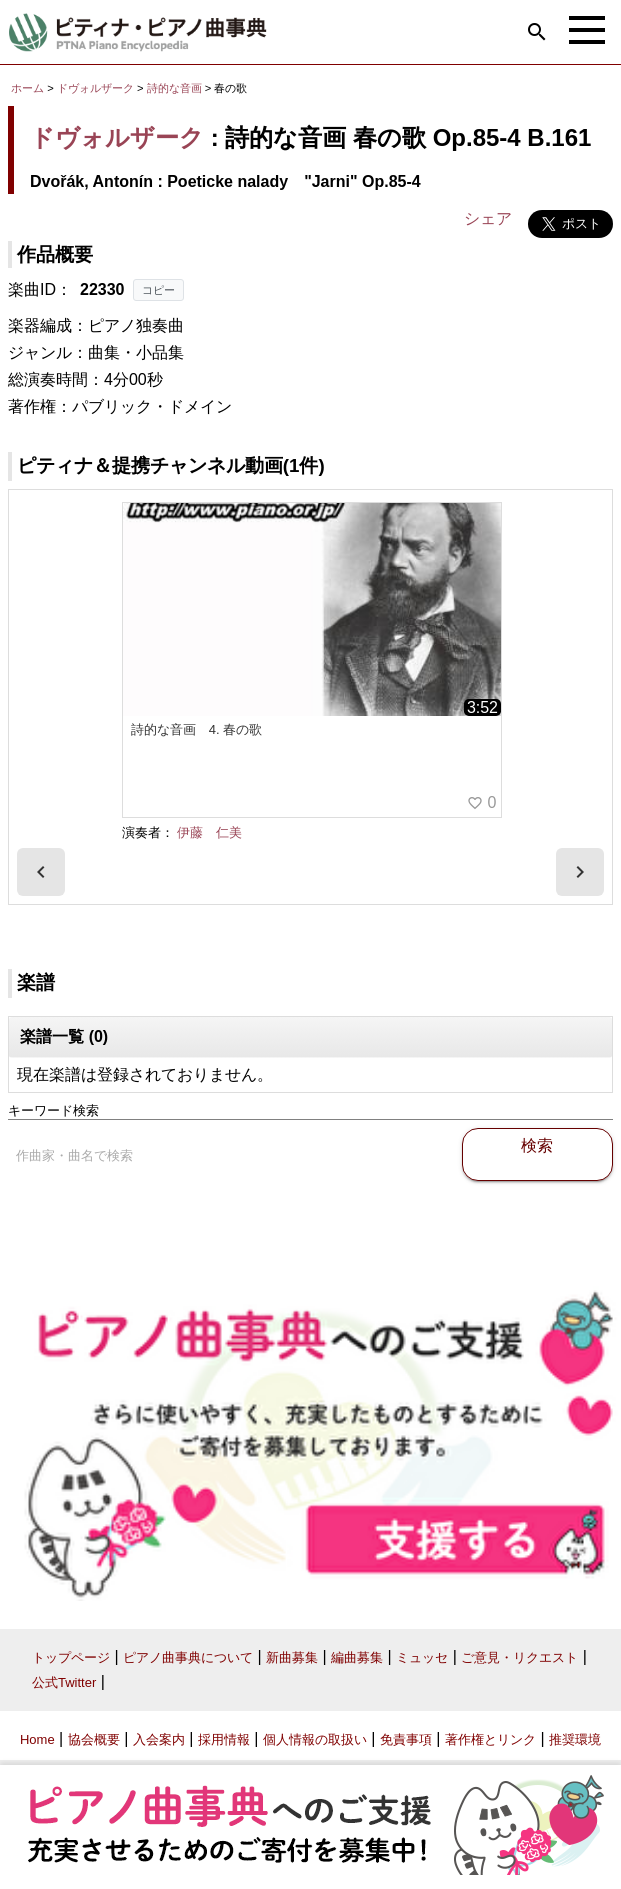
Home (37, 1739)
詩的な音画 (176, 88)
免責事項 (406, 1739)
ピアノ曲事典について (188, 1657)
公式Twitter (64, 1682)
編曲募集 (357, 1657)
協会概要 (94, 1739)
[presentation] (41, 872)
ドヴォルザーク (95, 88)
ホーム (27, 88)
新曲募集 (292, 1657)
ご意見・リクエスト (519, 1657)
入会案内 (159, 1739)
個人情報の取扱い (315, 1739)
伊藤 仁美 (209, 832)
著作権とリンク (490, 1739)
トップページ (71, 1657)
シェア (488, 218)
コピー (158, 290)
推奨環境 (575, 1739)
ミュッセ (422, 1657)
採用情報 (224, 1739)
